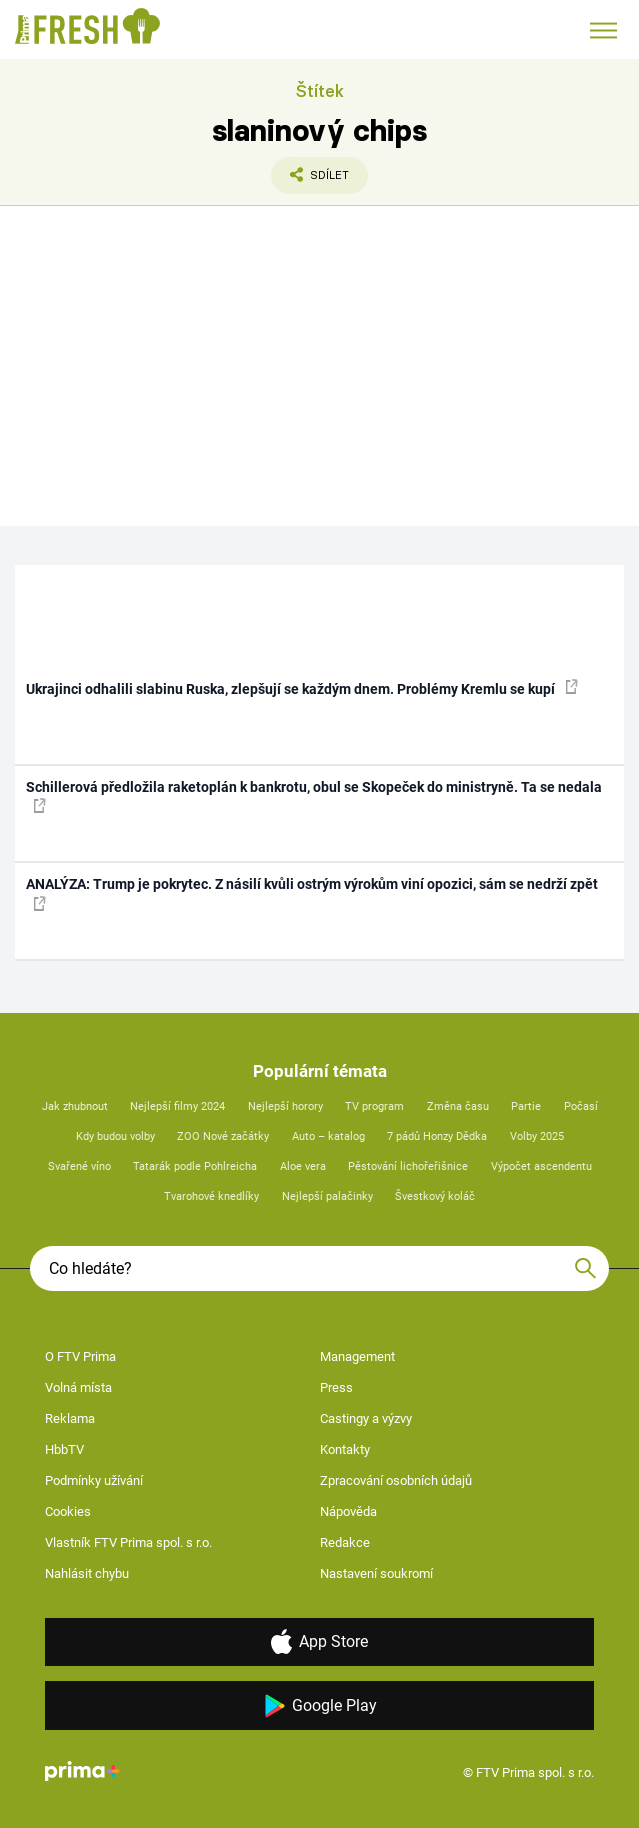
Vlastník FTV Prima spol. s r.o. (128, 1542)
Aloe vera (303, 1166)
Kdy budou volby (115, 1136)
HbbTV (64, 1449)
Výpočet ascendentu (541, 1166)
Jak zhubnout (75, 1106)
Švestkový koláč (435, 1196)
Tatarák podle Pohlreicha (195, 1166)
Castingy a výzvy (366, 1418)
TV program (374, 1106)
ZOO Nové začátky (223, 1136)
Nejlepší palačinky (327, 1196)
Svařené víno (79, 1166)
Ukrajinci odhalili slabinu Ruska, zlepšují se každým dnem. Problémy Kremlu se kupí (302, 688)
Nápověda (348, 1511)
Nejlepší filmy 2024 (177, 1106)
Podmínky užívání (94, 1480)
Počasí (581, 1106)
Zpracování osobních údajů (396, 1480)
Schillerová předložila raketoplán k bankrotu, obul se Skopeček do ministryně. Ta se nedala (314, 796)
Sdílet (310, 180)
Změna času (458, 1106)
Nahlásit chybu (87, 1573)
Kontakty (345, 1449)
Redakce (345, 1542)
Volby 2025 (537, 1136)
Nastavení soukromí (376, 1573)
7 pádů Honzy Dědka (437, 1136)
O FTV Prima (80, 1356)
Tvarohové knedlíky (211, 1196)
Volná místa (78, 1387)
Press (336, 1387)
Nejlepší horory (285, 1106)
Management (357, 1356)
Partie (526, 1106)
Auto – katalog (328, 1136)
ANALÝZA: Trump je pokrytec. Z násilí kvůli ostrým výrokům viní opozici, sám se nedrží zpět (312, 893)
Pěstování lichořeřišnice (408, 1166)
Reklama (70, 1418)
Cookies (68, 1511)
